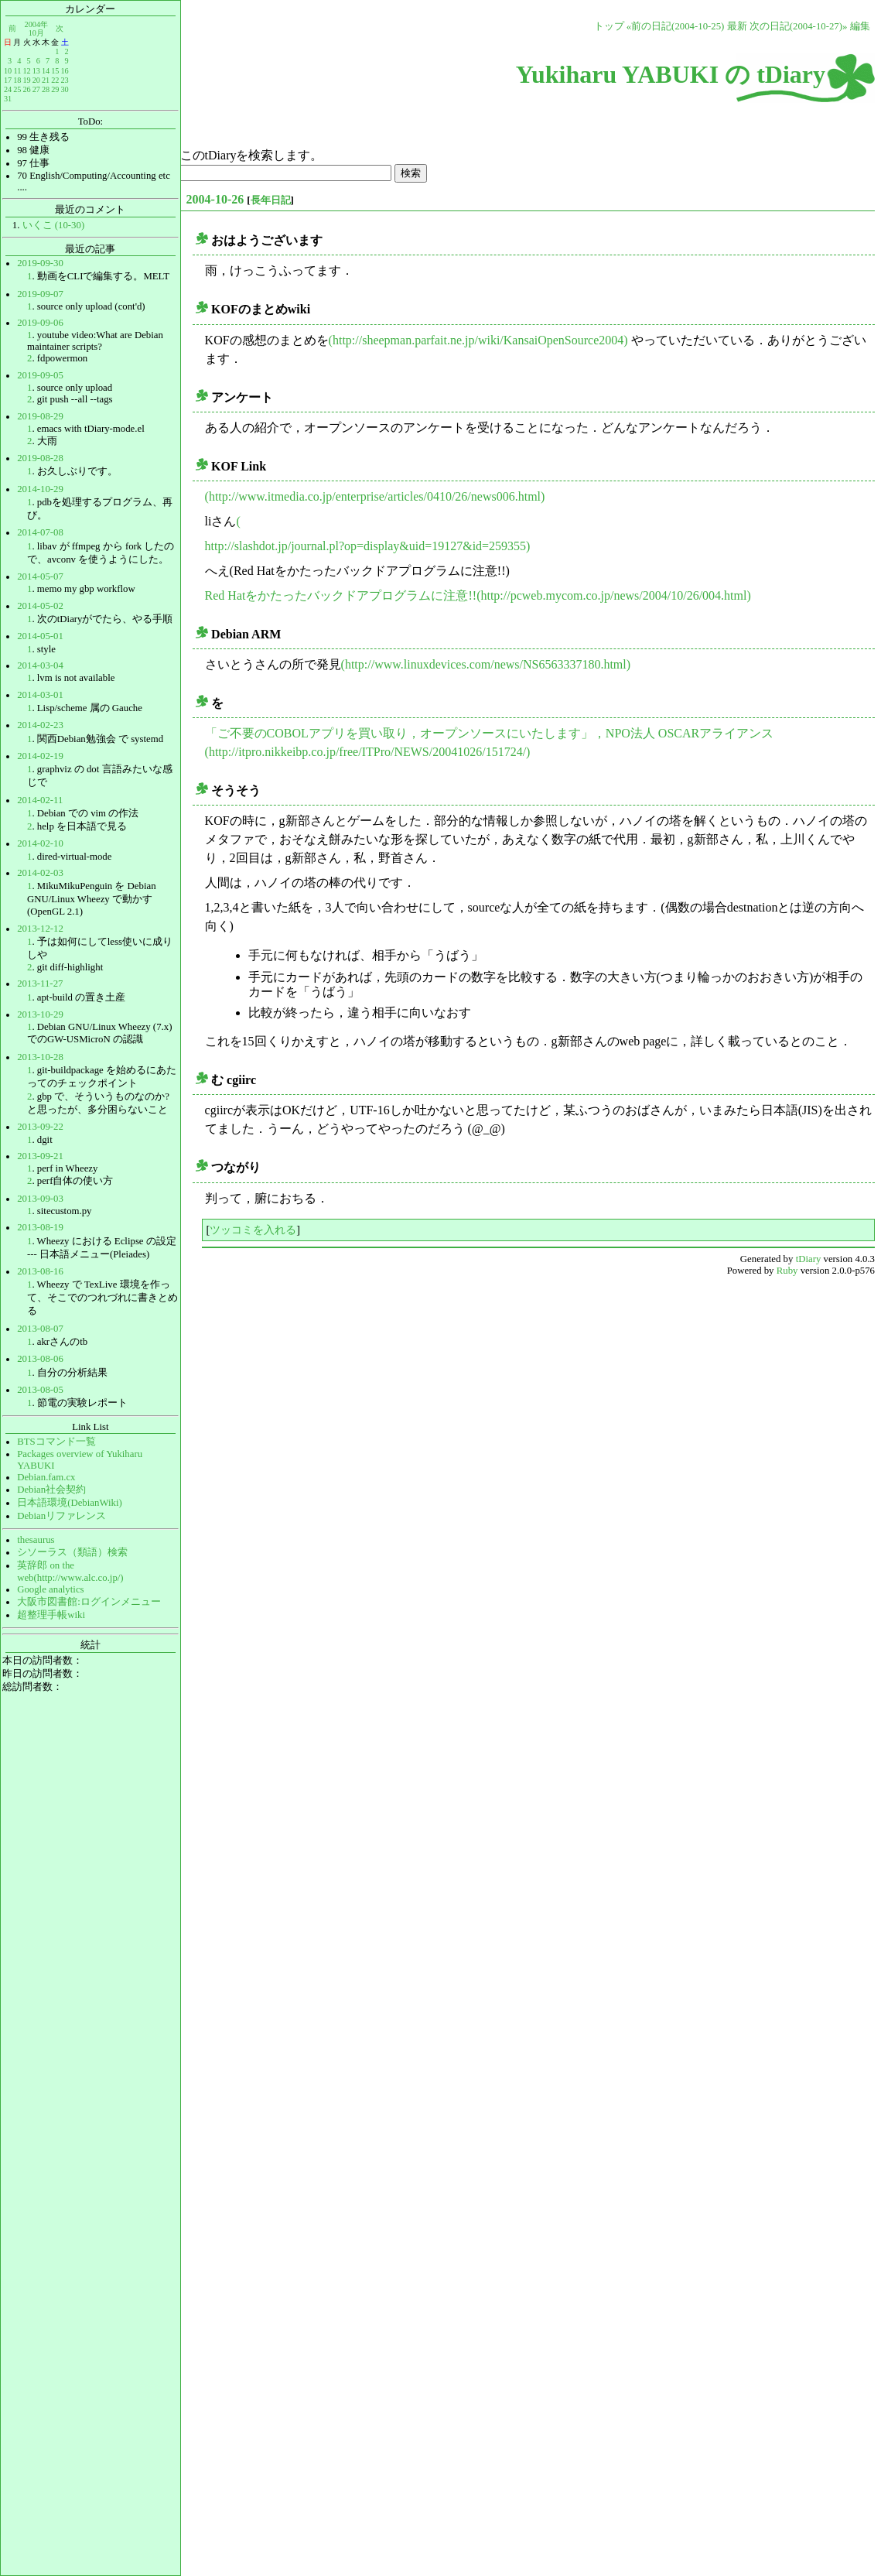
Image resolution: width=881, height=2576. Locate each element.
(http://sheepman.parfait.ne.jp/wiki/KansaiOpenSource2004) (478, 340)
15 (55, 71)
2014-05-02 (40, 605)
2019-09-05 (40, 375)
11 (18, 71)
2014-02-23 (40, 725)
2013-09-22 (40, 1126)
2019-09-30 (40, 263)
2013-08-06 (40, 1358)
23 (64, 80)
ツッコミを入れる (253, 1229)
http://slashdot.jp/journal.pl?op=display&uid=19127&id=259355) (368, 545)
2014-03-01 (40, 694)
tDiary (808, 1259)
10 (8, 71)
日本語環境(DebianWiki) (69, 1502)
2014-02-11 (40, 800)
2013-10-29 (40, 1014)
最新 (737, 26)
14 (46, 71)
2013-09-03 (40, 1198)
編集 (860, 26)
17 (8, 80)
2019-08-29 (40, 416)
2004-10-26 (215, 199)
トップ (609, 26)
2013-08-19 (40, 1227)
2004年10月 (36, 28)
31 (8, 98)
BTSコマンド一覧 (56, 1441)
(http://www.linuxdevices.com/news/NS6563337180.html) (485, 664)
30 (64, 89)
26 (26, 89)
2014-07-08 (40, 532)
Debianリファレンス (61, 1515)
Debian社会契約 (51, 1489)
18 (17, 80)
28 (46, 89)
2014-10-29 (40, 489)
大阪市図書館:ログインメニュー (89, 1601)
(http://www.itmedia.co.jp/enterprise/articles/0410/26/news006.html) (375, 496)
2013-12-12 (40, 928)
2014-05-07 (40, 576)
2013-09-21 (40, 1156)
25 (17, 89)
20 (36, 80)
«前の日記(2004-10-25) (676, 26)
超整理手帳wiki (51, 1615)
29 (55, 89)
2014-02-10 (40, 843)
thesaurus (35, 1539)
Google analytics (50, 1589)
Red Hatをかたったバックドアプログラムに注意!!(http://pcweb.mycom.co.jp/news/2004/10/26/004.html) (478, 595)
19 (26, 80)
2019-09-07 (40, 294)
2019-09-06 (40, 322)
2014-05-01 (40, 636)
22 (55, 80)
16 (64, 71)
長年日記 (271, 200)
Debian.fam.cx (46, 1477)
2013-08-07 (40, 1328)
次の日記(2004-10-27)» (799, 26)
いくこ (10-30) (53, 225)
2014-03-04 (40, 665)
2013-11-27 (40, 983)
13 (36, 71)
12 (26, 71)
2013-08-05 (40, 1389)
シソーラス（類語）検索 (72, 1552)
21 (46, 80)
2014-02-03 (40, 872)
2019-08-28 (40, 458)
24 (8, 89)
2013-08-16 (40, 1271)
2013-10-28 (40, 1057)
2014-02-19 (40, 756)
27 (36, 89)
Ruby (787, 1270)
